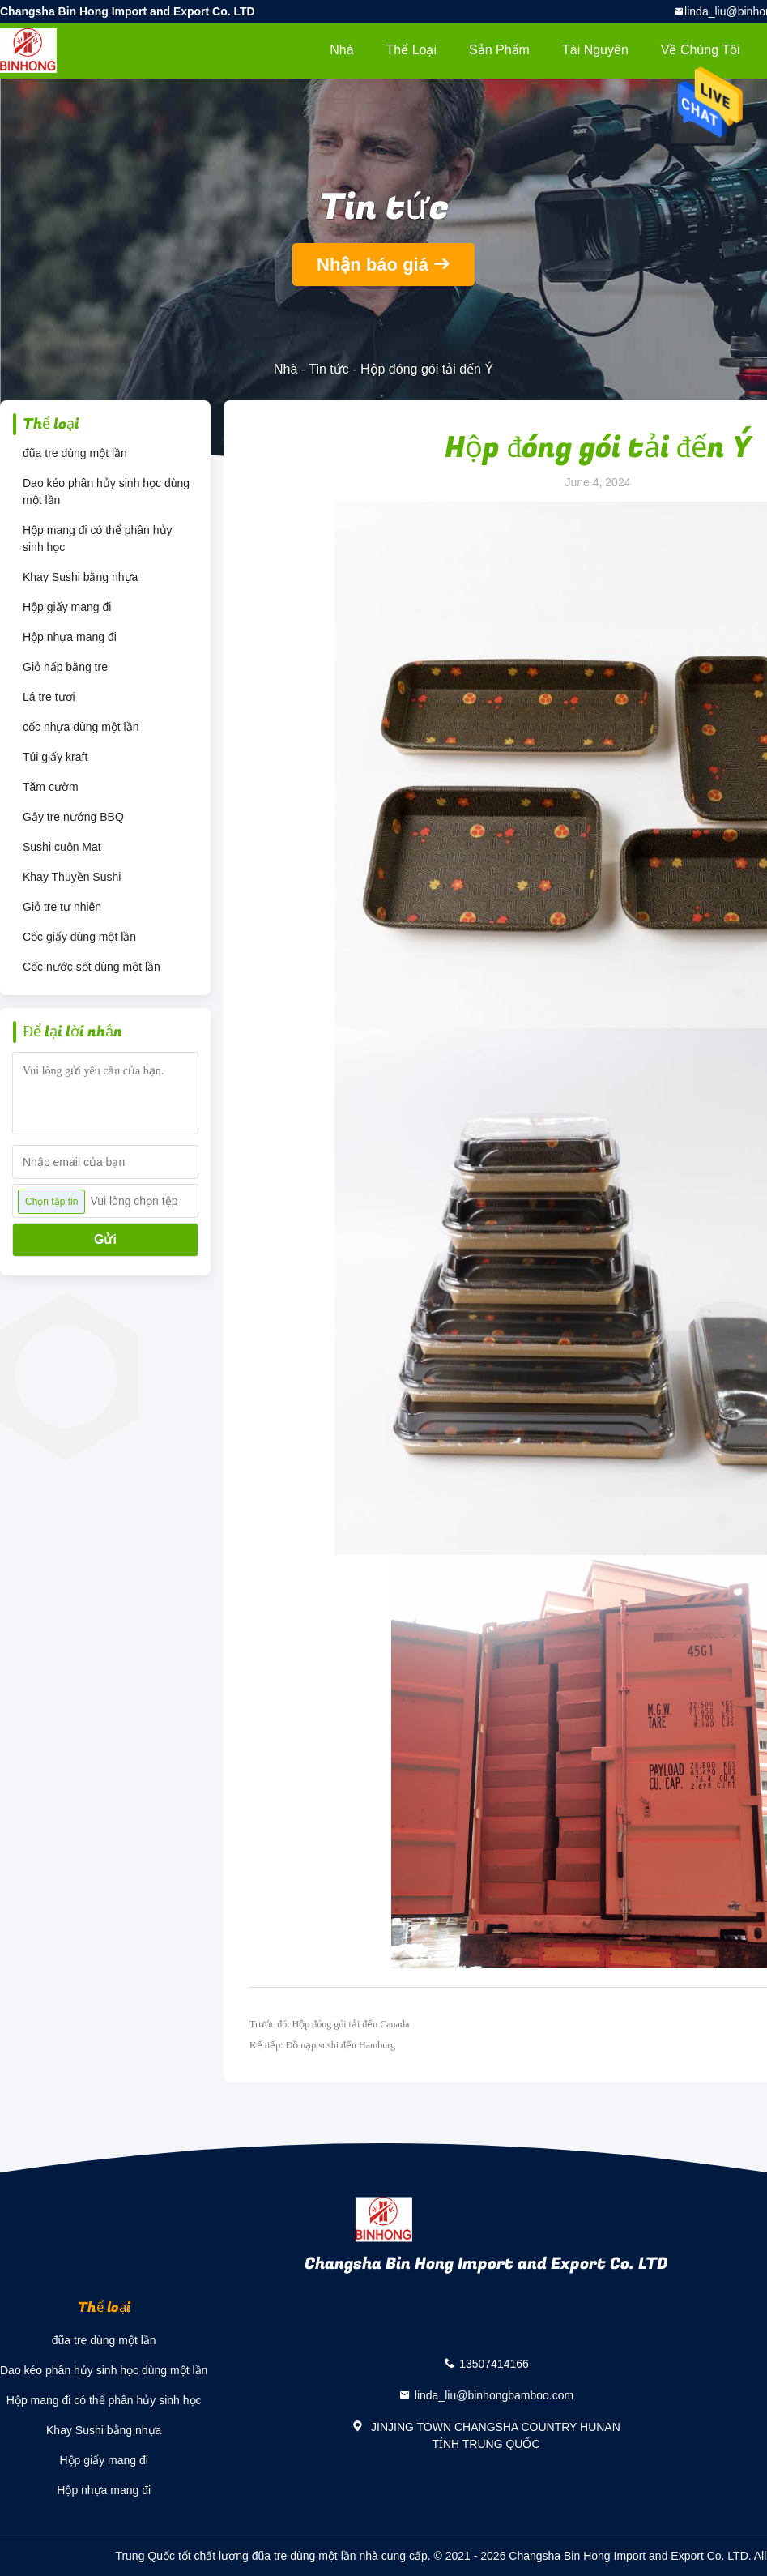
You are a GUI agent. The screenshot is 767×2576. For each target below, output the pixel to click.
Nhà (341, 50)
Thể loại (411, 50)
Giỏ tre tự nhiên (62, 906)
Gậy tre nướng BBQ (73, 816)
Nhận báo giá (372, 264)
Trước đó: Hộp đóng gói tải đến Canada (329, 2024)
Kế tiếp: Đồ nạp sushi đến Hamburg (322, 2045)
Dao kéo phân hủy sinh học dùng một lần (106, 491)
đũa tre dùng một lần (75, 452)
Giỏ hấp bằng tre (65, 666)
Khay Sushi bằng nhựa (80, 576)
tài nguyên (595, 50)
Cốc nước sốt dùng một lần (91, 966)
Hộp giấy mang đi (67, 606)
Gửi (105, 1239)
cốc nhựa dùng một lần (81, 726)
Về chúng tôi (700, 50)
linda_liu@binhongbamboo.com (494, 2395)
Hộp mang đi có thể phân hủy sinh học (98, 538)
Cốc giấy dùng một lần (79, 936)
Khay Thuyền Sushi (72, 876)
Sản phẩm (499, 50)
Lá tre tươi (49, 696)
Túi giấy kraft (55, 756)
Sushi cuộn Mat (62, 846)
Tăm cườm (51, 786)
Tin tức (329, 369)
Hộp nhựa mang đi (70, 636)
